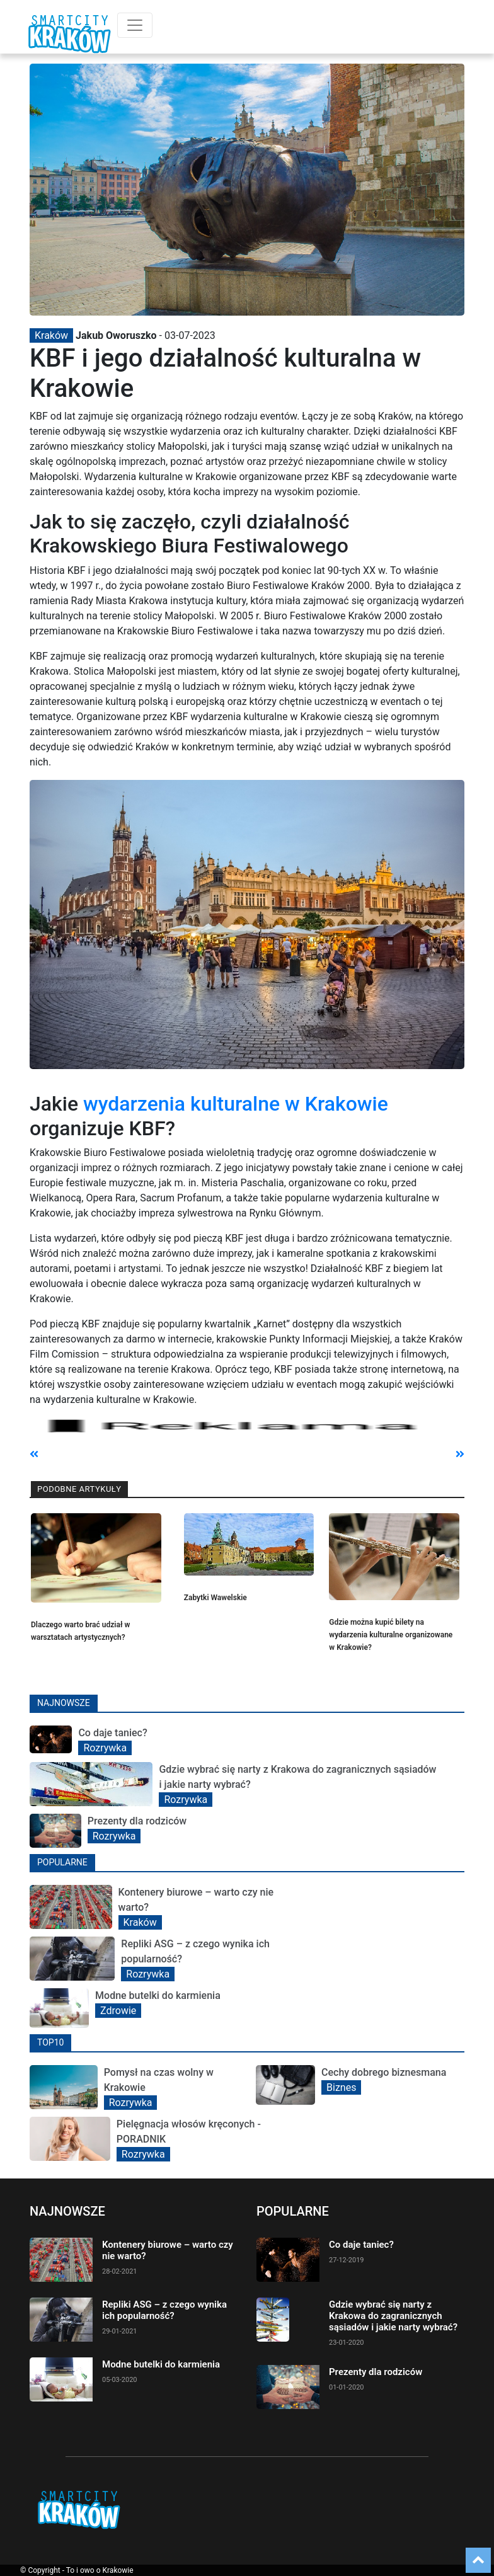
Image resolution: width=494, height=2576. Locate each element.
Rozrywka (105, 1748)
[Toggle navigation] (134, 25)
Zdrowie (118, 2011)
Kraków (51, 335)
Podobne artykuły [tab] (79, 1489)
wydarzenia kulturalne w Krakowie (235, 1104)
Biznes (341, 2087)
